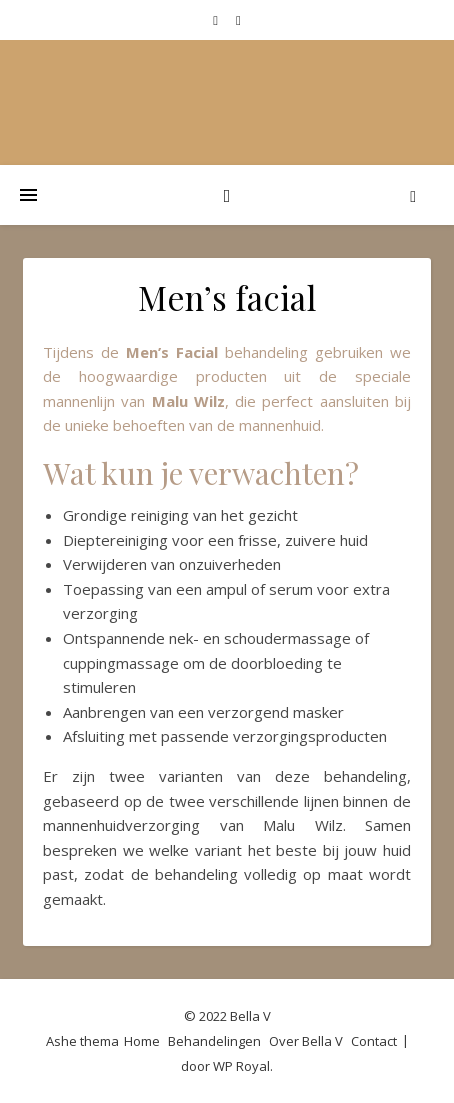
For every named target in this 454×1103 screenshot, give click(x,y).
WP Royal (241, 1066)
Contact (374, 1041)
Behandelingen (214, 1041)
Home (142, 1041)
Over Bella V (306, 1041)
